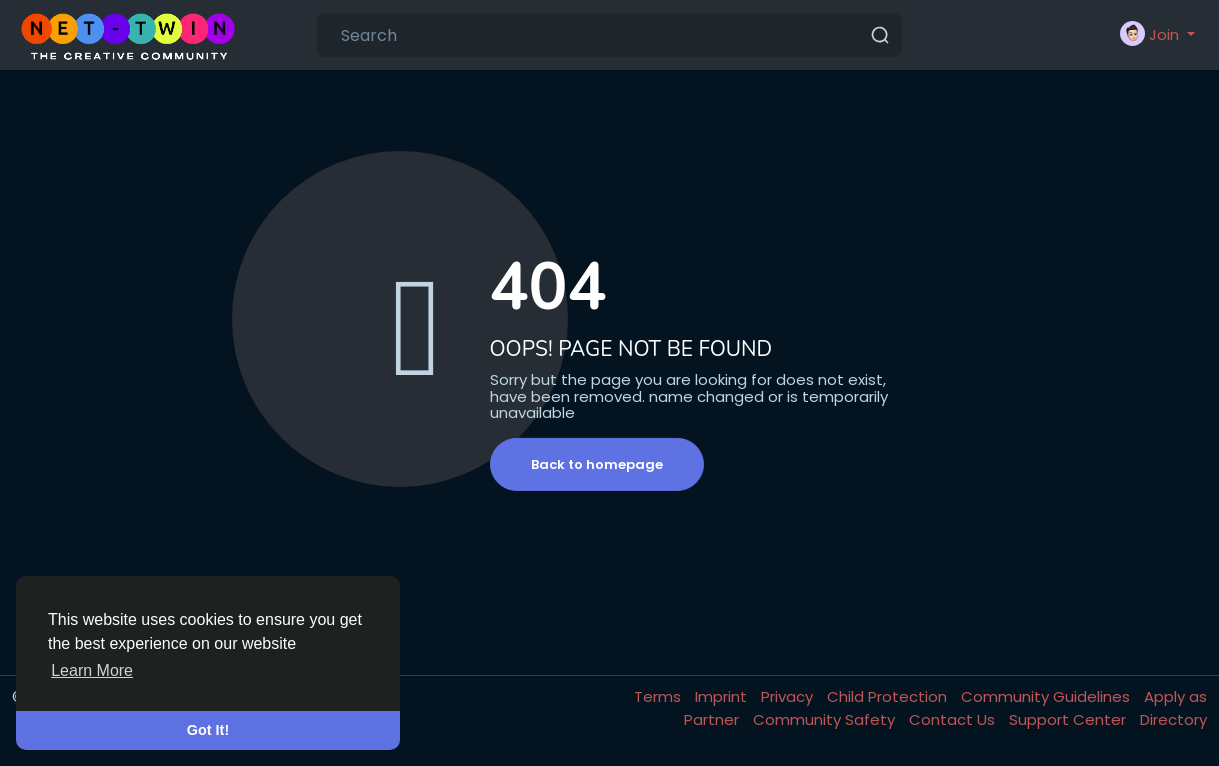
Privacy (789, 696)
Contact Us (954, 719)
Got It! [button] (208, 730)
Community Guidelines (1047, 696)
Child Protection (889, 696)
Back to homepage (597, 464)
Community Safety (826, 719)
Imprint (723, 696)
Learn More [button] (92, 670)
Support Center (1069, 719)
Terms (659, 696)
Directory (1173, 719)
